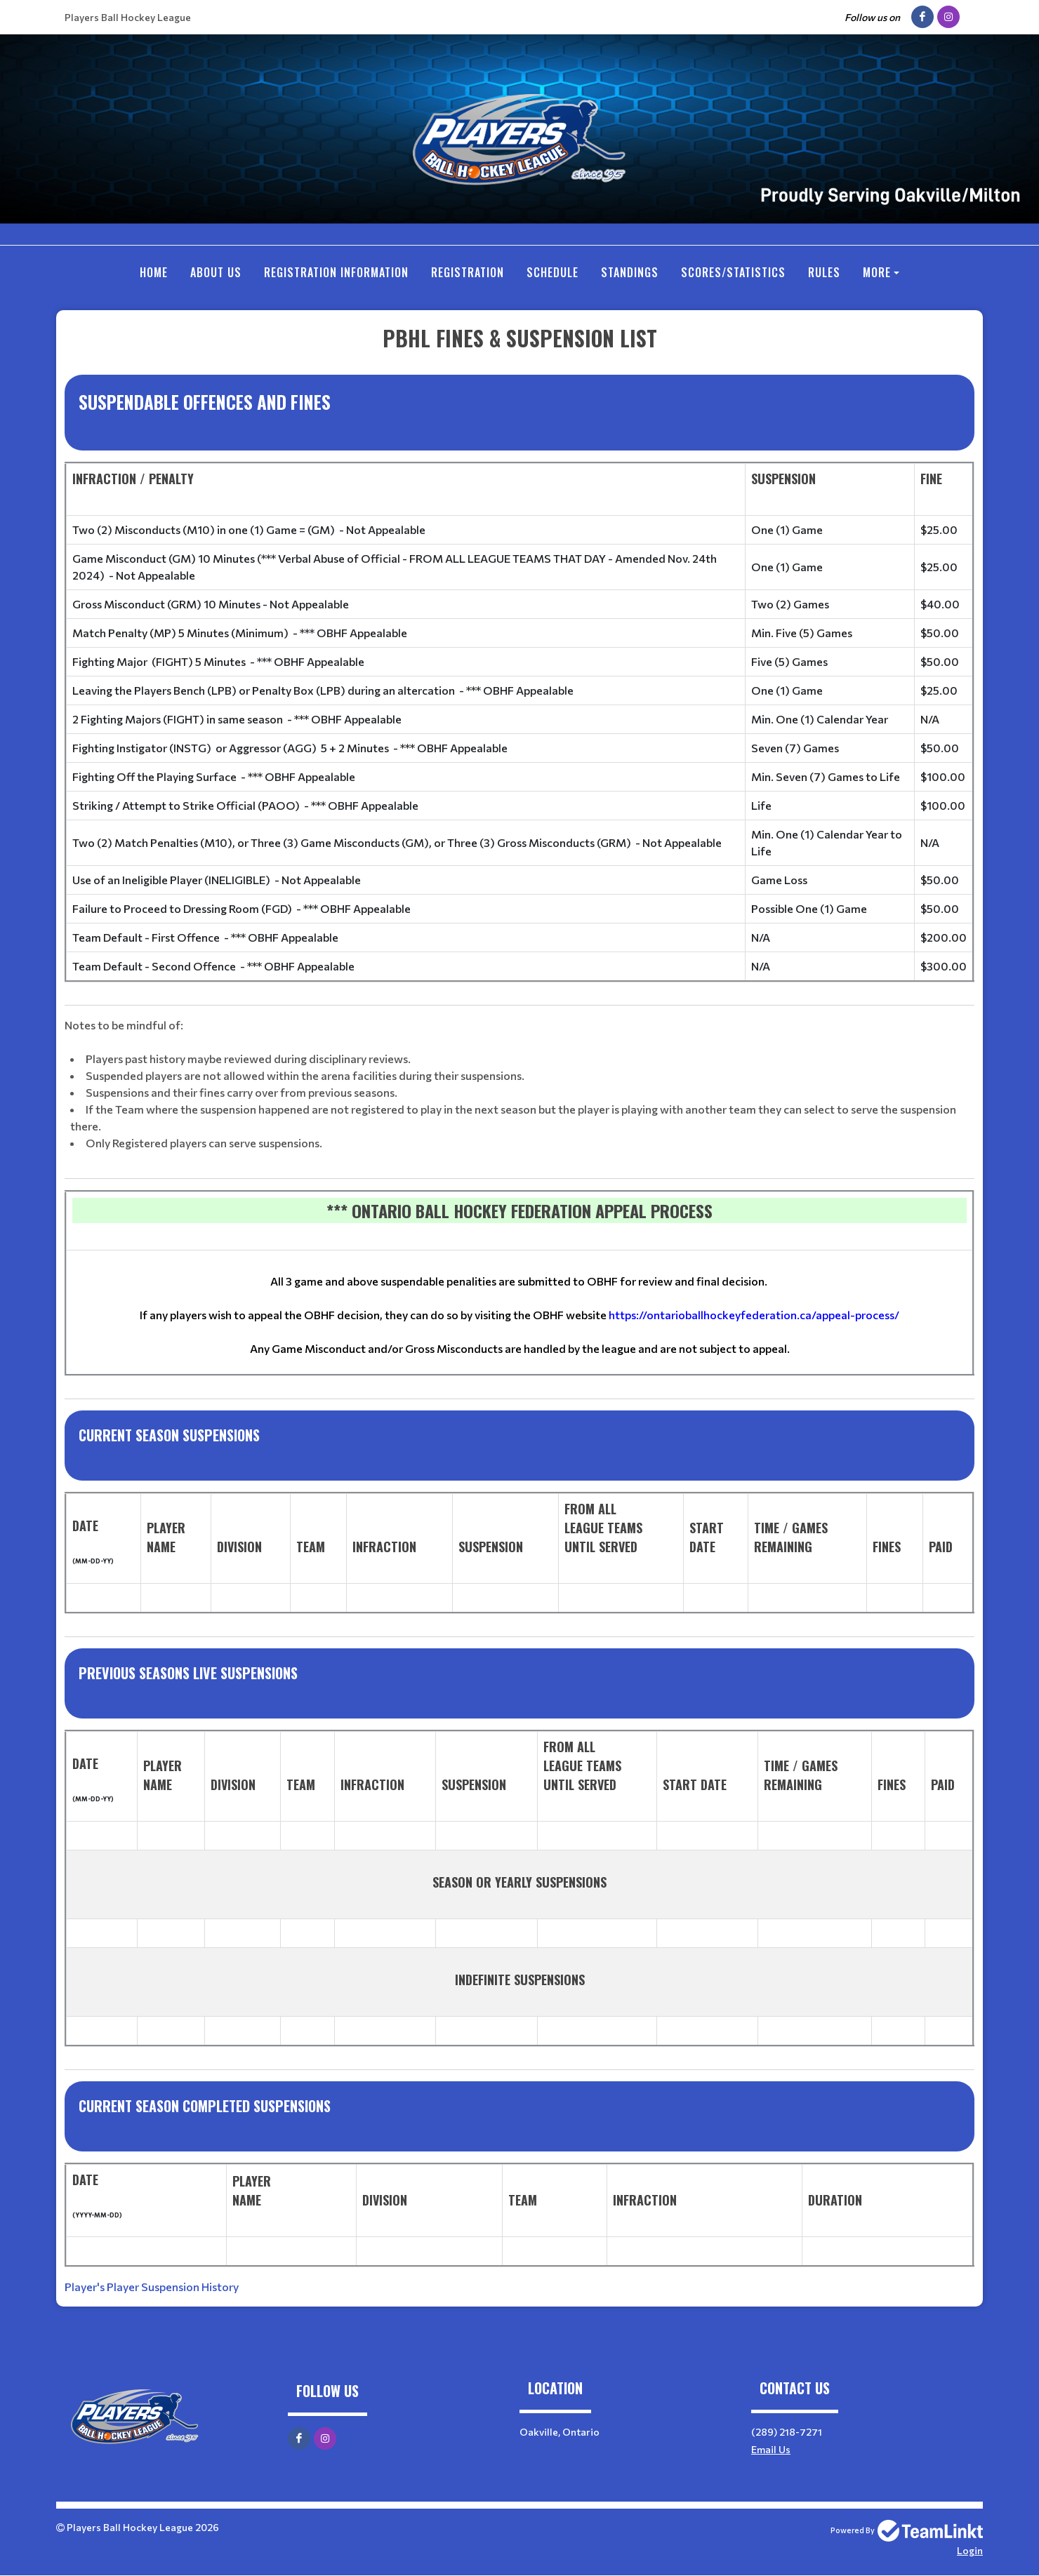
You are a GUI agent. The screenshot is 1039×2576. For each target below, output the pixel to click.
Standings (630, 272)
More (877, 272)
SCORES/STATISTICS (733, 272)
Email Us (770, 2449)
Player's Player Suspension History (152, 2286)
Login (970, 2550)
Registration (467, 272)
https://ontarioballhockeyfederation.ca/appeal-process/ (754, 1314)
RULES (824, 272)
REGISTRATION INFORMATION (336, 272)
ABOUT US (215, 272)
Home (154, 272)
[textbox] (519, 1308)
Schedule (552, 272)
